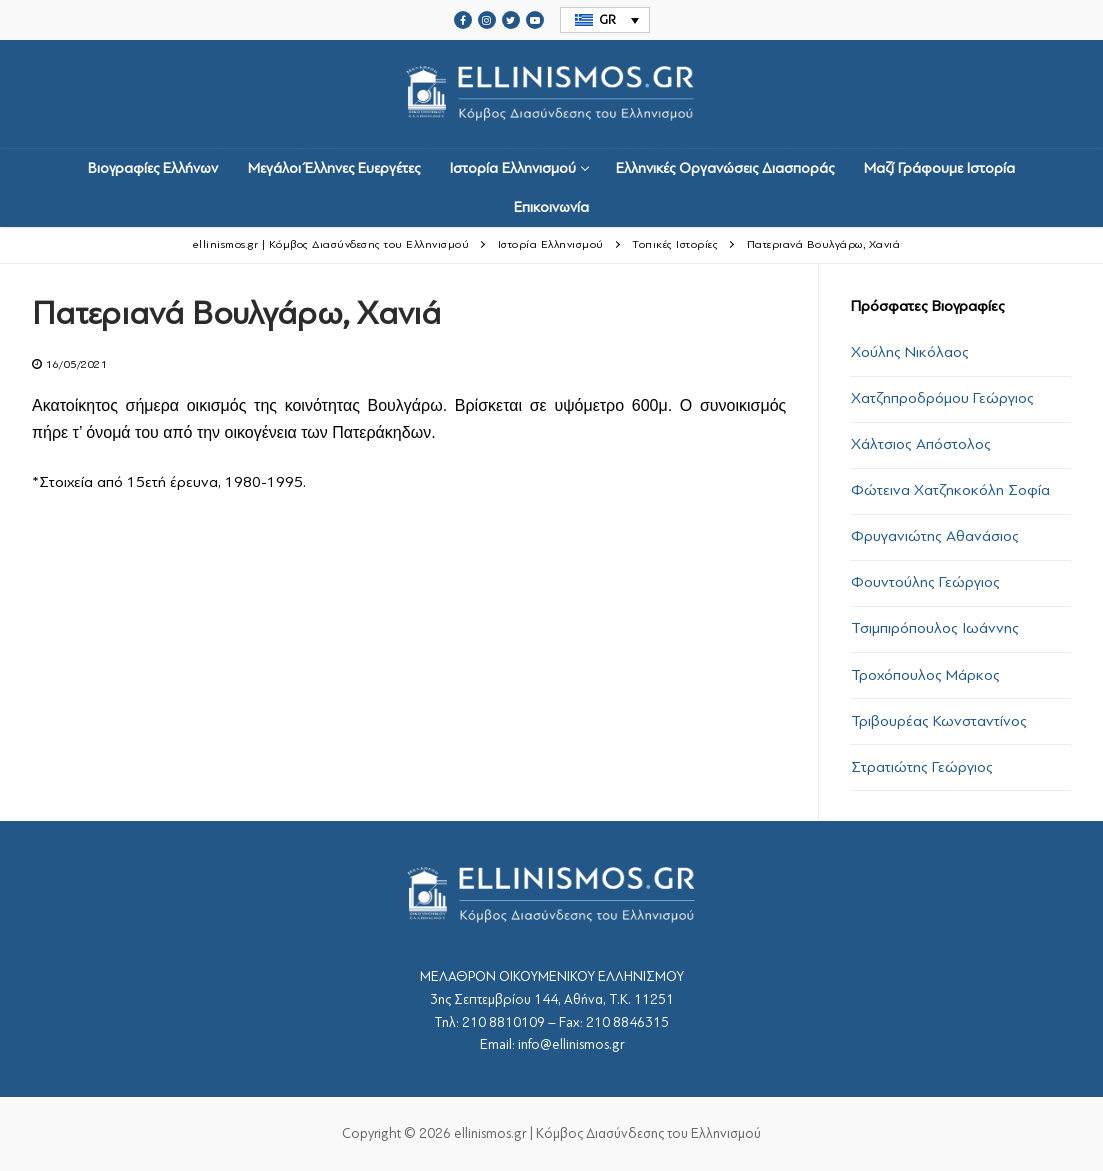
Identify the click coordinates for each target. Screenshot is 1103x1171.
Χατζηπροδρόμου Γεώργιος (942, 398)
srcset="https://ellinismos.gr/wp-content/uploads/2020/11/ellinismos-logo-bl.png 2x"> (552, 94)
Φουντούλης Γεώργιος (925, 582)
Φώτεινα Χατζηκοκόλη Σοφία (950, 490)
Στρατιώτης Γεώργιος (922, 767)
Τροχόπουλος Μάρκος (925, 675)
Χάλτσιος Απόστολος (921, 444)
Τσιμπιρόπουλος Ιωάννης (935, 628)
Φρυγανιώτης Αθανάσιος (935, 536)
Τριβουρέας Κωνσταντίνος (939, 721)
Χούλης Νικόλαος (910, 352)
